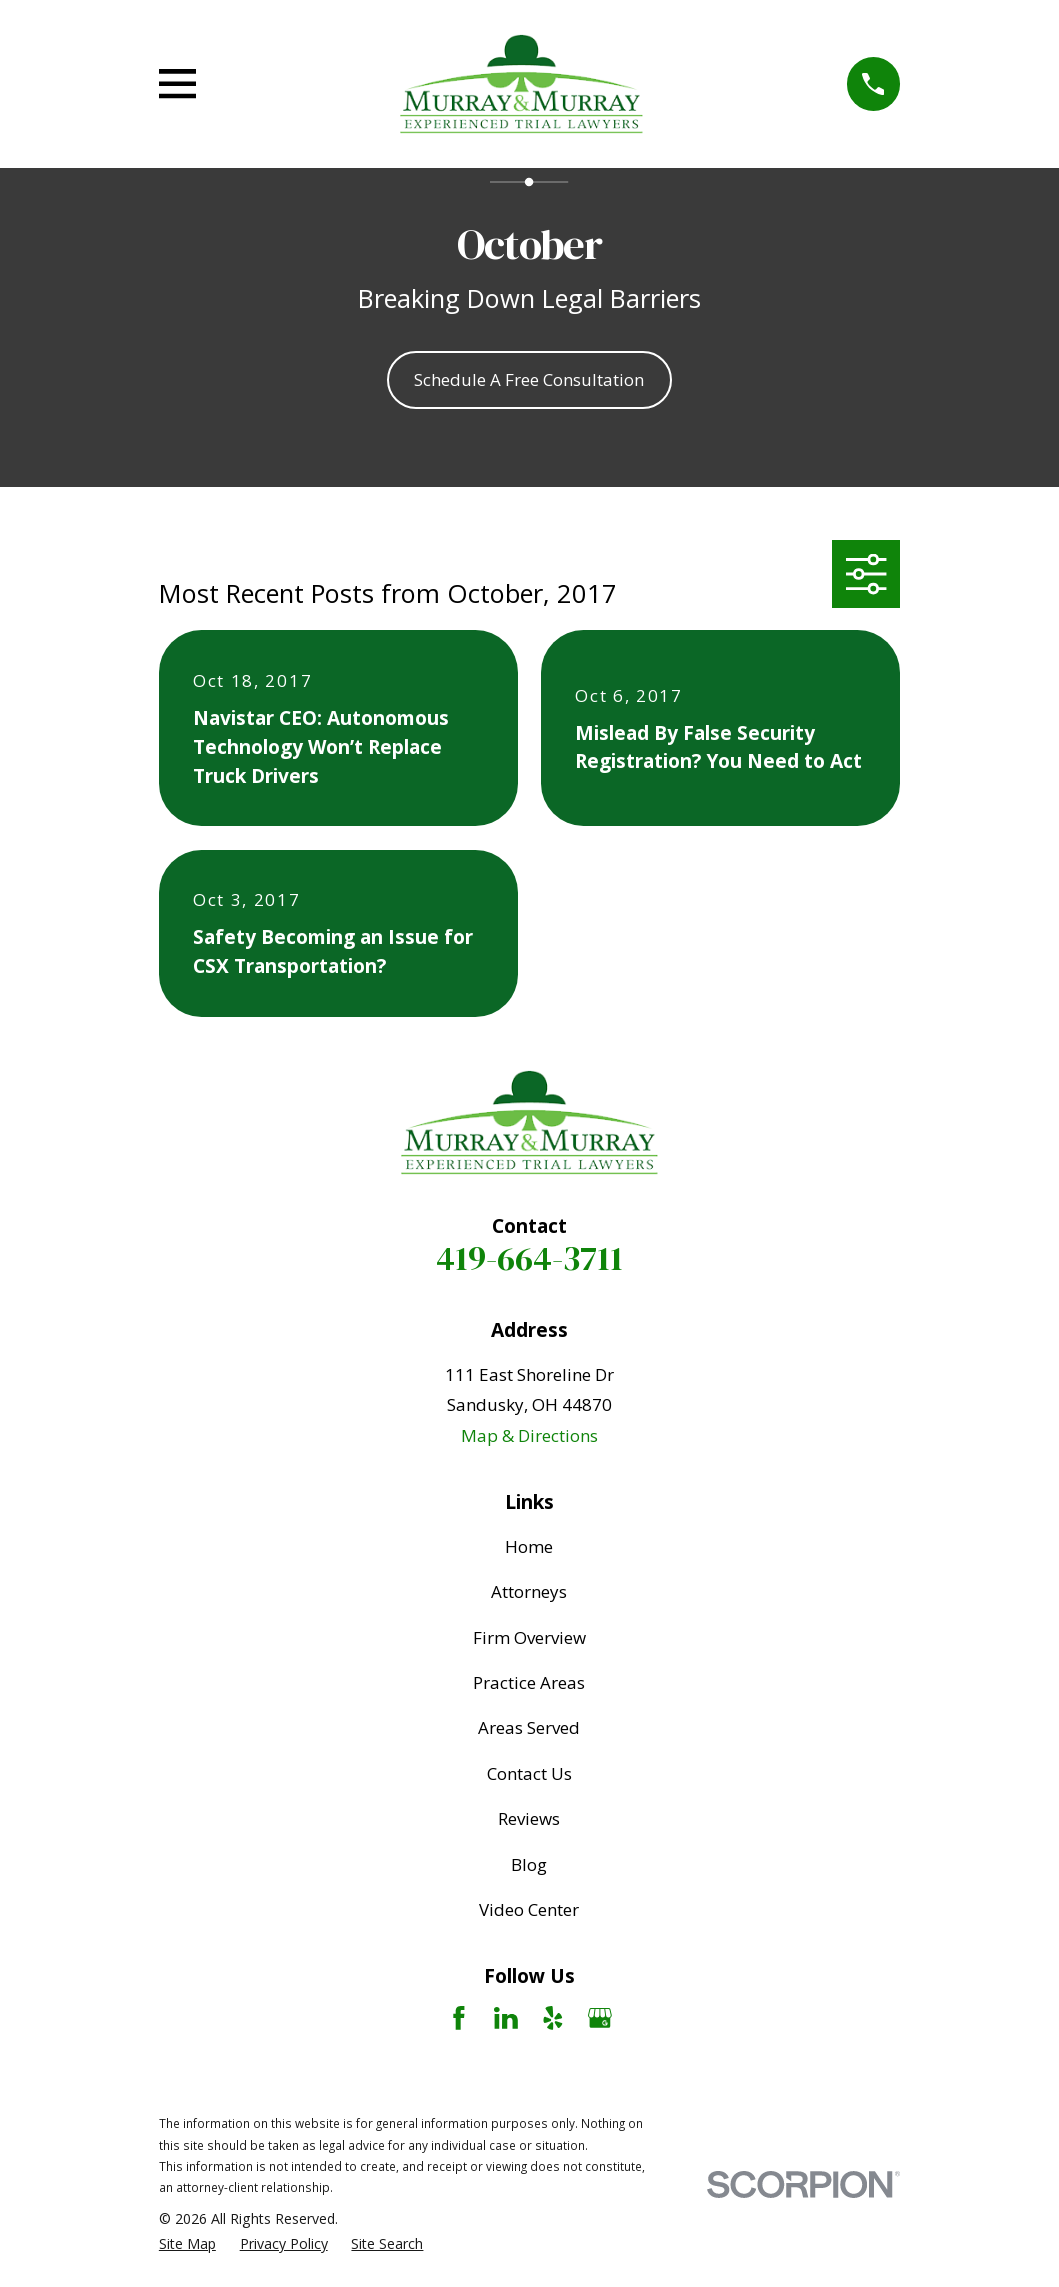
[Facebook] (459, 2018)
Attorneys (529, 1591)
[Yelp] (553, 2018)
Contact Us (529, 1773)
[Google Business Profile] (600, 2018)
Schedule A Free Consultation (529, 379)
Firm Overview (529, 1637)
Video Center (529, 1909)
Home (529, 1546)
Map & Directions (529, 1435)
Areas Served (529, 1727)
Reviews (529, 1818)
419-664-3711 (529, 1258)
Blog (529, 1864)
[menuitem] (187, 2244)
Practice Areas (529, 1682)
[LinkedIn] (506, 2018)
